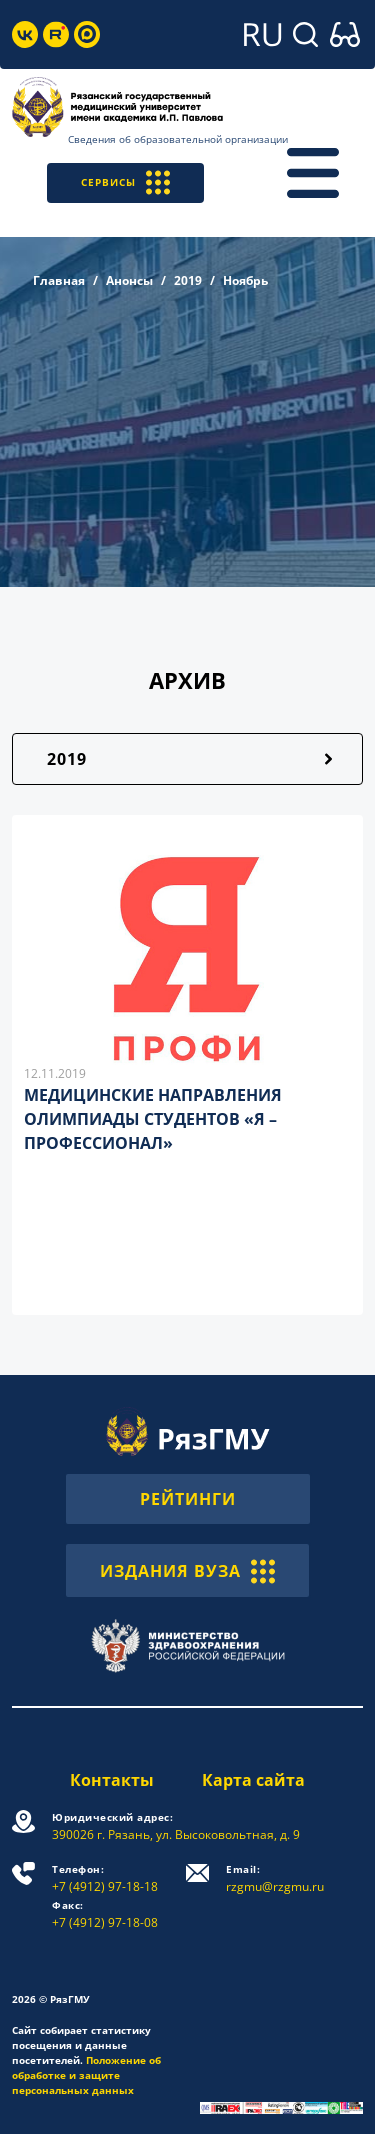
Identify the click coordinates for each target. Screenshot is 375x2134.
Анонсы (129, 280)
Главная (59, 280)
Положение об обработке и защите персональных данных (86, 2075)
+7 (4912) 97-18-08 (105, 1914)
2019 (188, 280)
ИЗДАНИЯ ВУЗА (187, 1570)
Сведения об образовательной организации (178, 139)
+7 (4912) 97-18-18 (105, 1878)
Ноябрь (245, 280)
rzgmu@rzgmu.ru (275, 1878)
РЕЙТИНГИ (188, 1499)
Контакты (112, 1780)
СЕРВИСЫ (125, 182)
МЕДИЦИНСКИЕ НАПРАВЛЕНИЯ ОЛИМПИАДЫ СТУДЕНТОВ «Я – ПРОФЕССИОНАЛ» (153, 1119)
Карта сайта (253, 1780)
